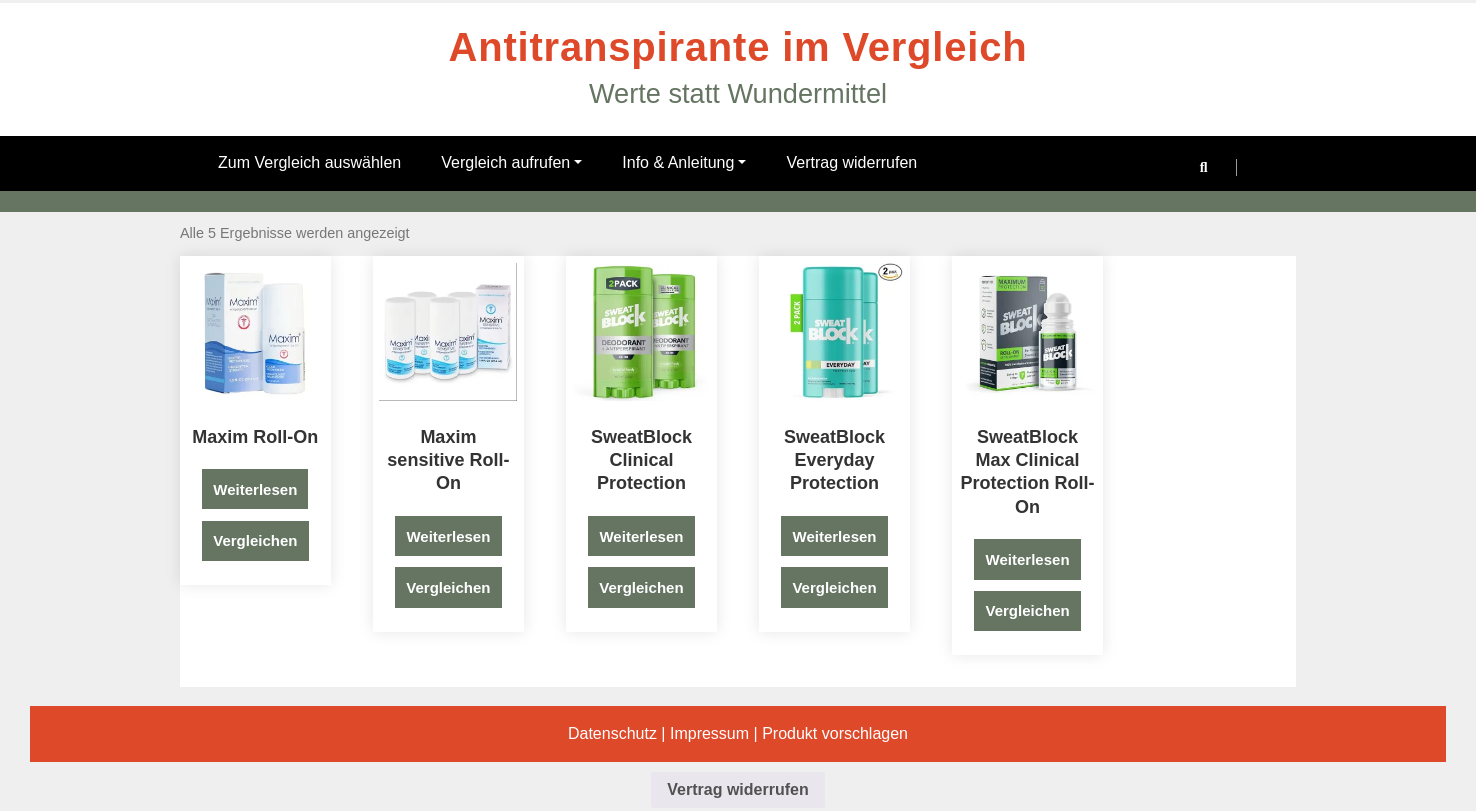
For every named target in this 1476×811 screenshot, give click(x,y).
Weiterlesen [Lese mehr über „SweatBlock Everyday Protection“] (835, 536)
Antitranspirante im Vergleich (738, 47)
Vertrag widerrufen (851, 162)
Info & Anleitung (684, 162)
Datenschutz (612, 733)
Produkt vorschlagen (835, 733)
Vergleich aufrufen (511, 162)
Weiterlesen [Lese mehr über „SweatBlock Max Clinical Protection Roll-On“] (1028, 559)
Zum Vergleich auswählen (309, 162)
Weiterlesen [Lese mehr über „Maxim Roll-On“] (255, 489)
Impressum (709, 733)
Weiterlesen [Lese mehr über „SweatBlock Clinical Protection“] (641, 536)
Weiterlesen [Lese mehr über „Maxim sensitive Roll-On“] (448, 536)
